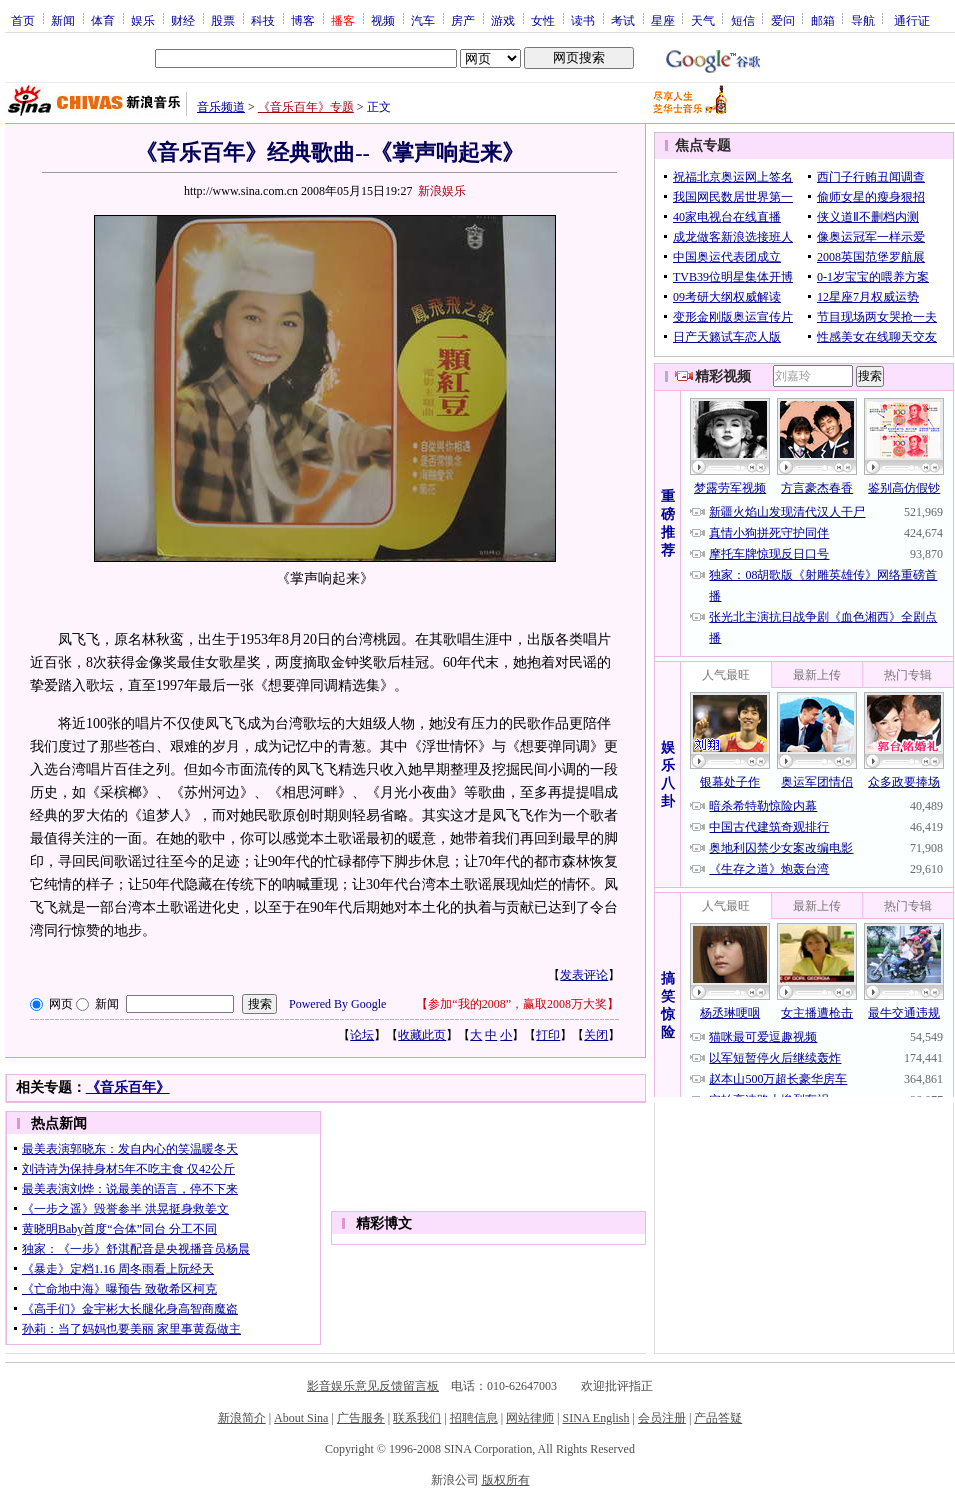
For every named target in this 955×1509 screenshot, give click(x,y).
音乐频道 (221, 107)
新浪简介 (242, 1418)
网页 (61, 1004)
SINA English (595, 1418)
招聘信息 (474, 1418)
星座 (663, 20)
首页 (23, 20)
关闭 (596, 1035)
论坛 (362, 1035)
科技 (263, 20)
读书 (583, 20)
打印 (548, 1035)
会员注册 (662, 1418)
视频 (383, 20)
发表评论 (584, 975)
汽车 (423, 20)
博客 (303, 20)
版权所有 (506, 1480)
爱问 (783, 20)
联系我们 (417, 1418)
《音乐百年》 (128, 1087)
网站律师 (530, 1418)
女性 (543, 20)
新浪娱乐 (442, 191)
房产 (463, 20)
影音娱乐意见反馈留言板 (373, 1386)
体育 (103, 20)
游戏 (503, 20)
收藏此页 (422, 1035)
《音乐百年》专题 (306, 107)
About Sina (301, 1418)
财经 (183, 20)
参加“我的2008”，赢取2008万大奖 (517, 1004)
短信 (743, 20)
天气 (703, 20)
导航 (863, 20)
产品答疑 (718, 1418)
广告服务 (361, 1418)
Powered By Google (337, 1004)
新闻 (63, 20)
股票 (223, 20)
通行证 (912, 20)
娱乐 (143, 20)
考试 (623, 20)
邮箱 (823, 20)
